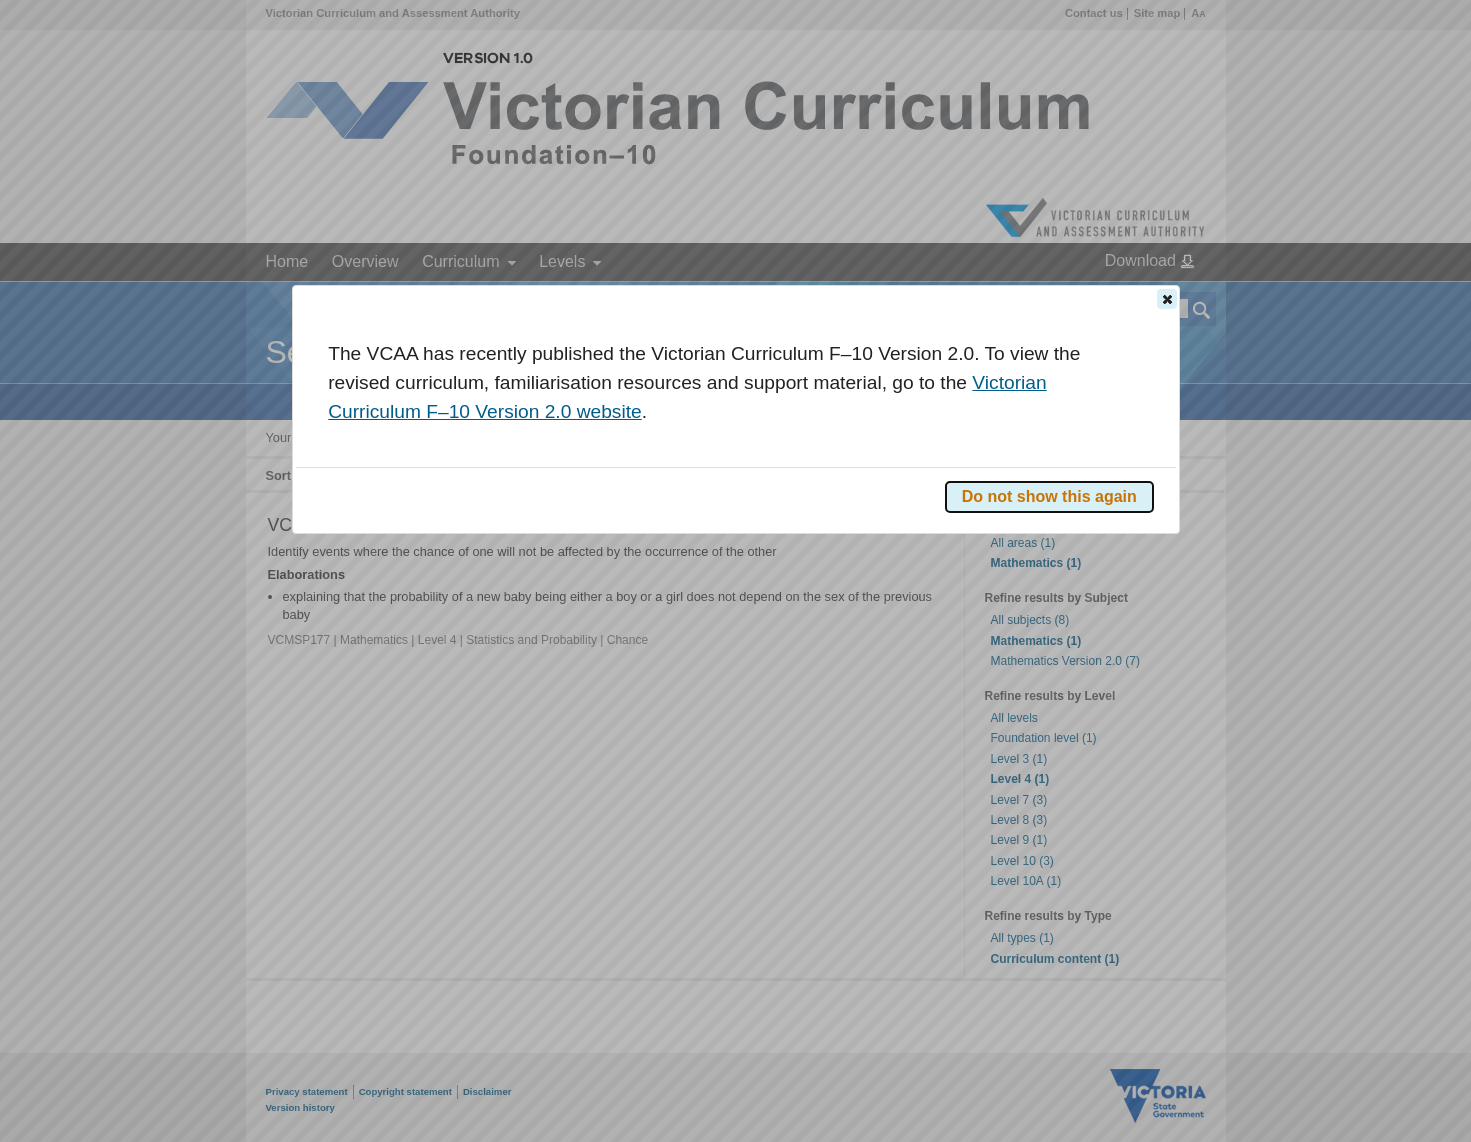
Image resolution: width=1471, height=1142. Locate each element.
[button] (1167, 299)
